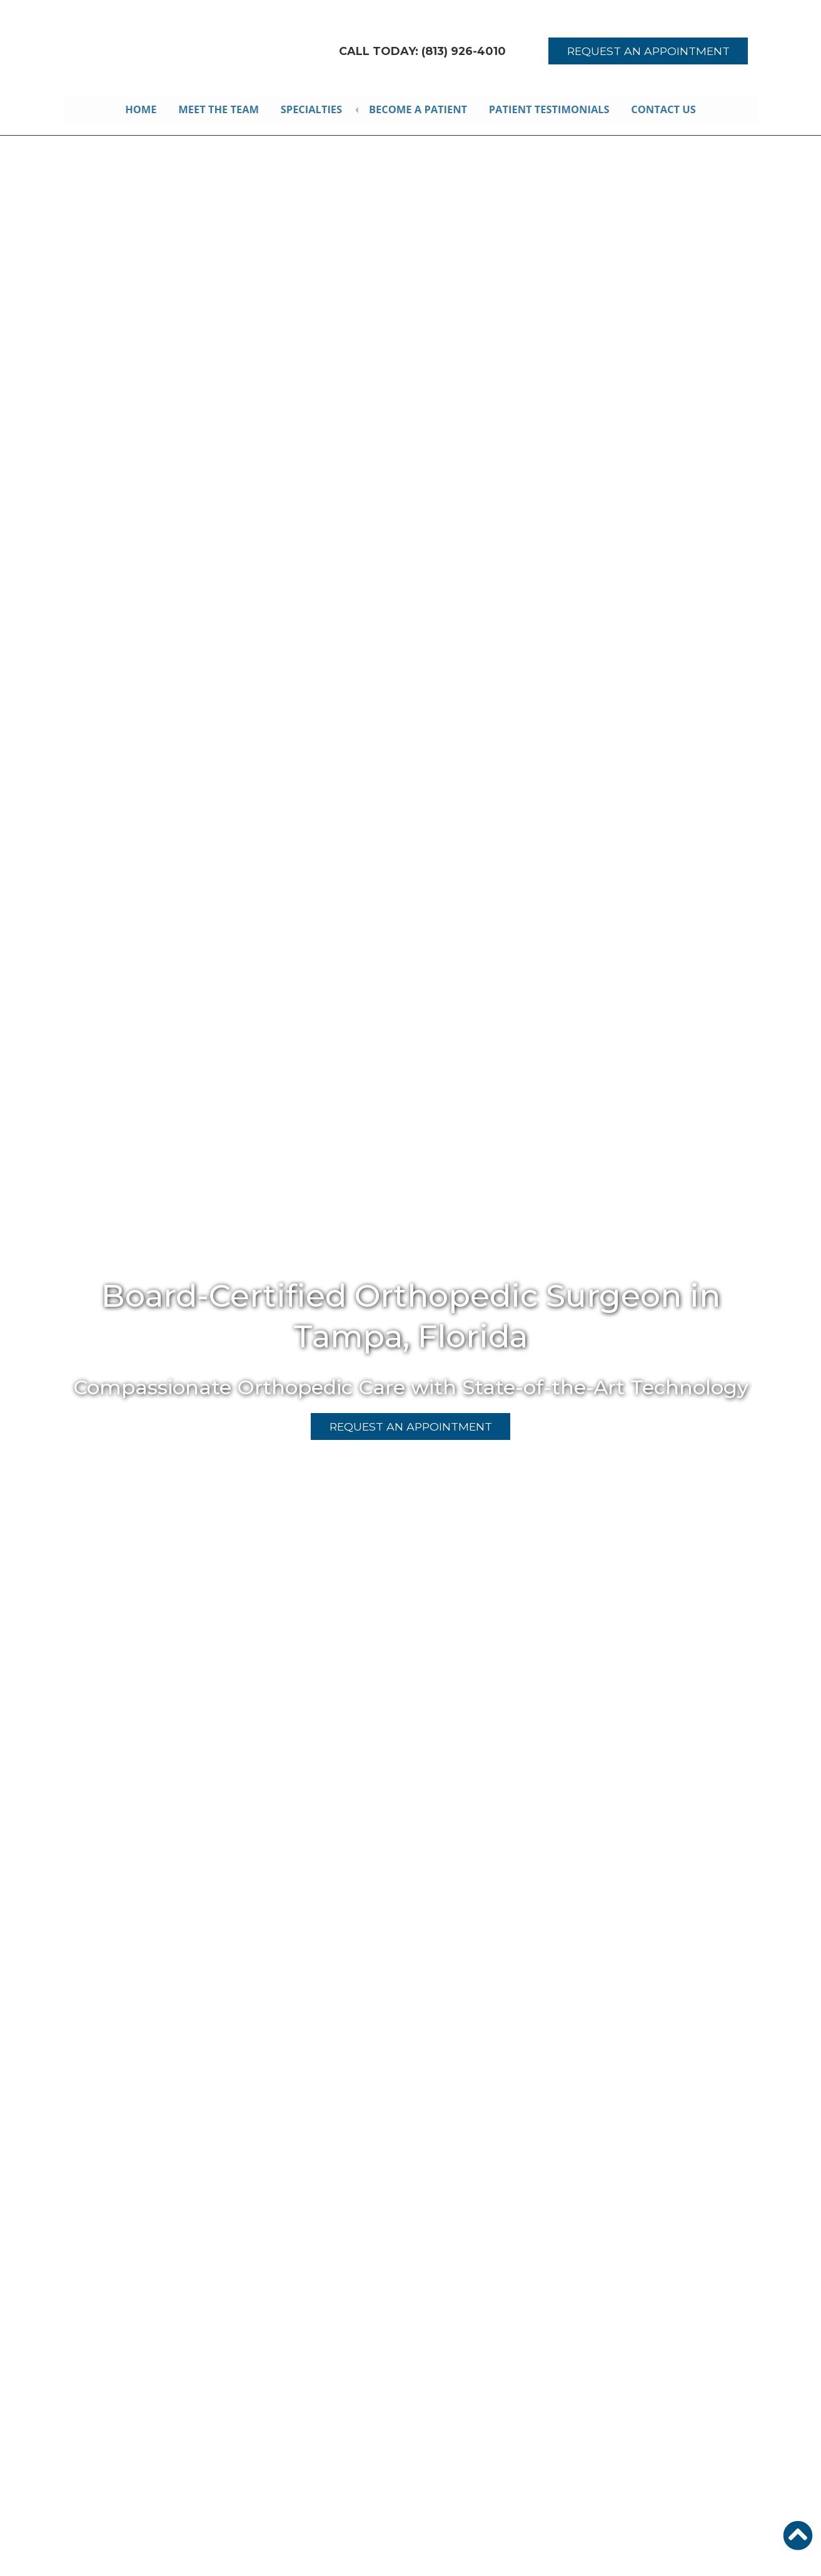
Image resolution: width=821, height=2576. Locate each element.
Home (138, 109)
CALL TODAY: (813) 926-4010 (422, 51)
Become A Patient (420, 109)
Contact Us (666, 109)
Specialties (312, 109)
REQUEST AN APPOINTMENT (648, 51)
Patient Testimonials (551, 109)
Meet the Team (218, 109)
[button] (798, 2535)
